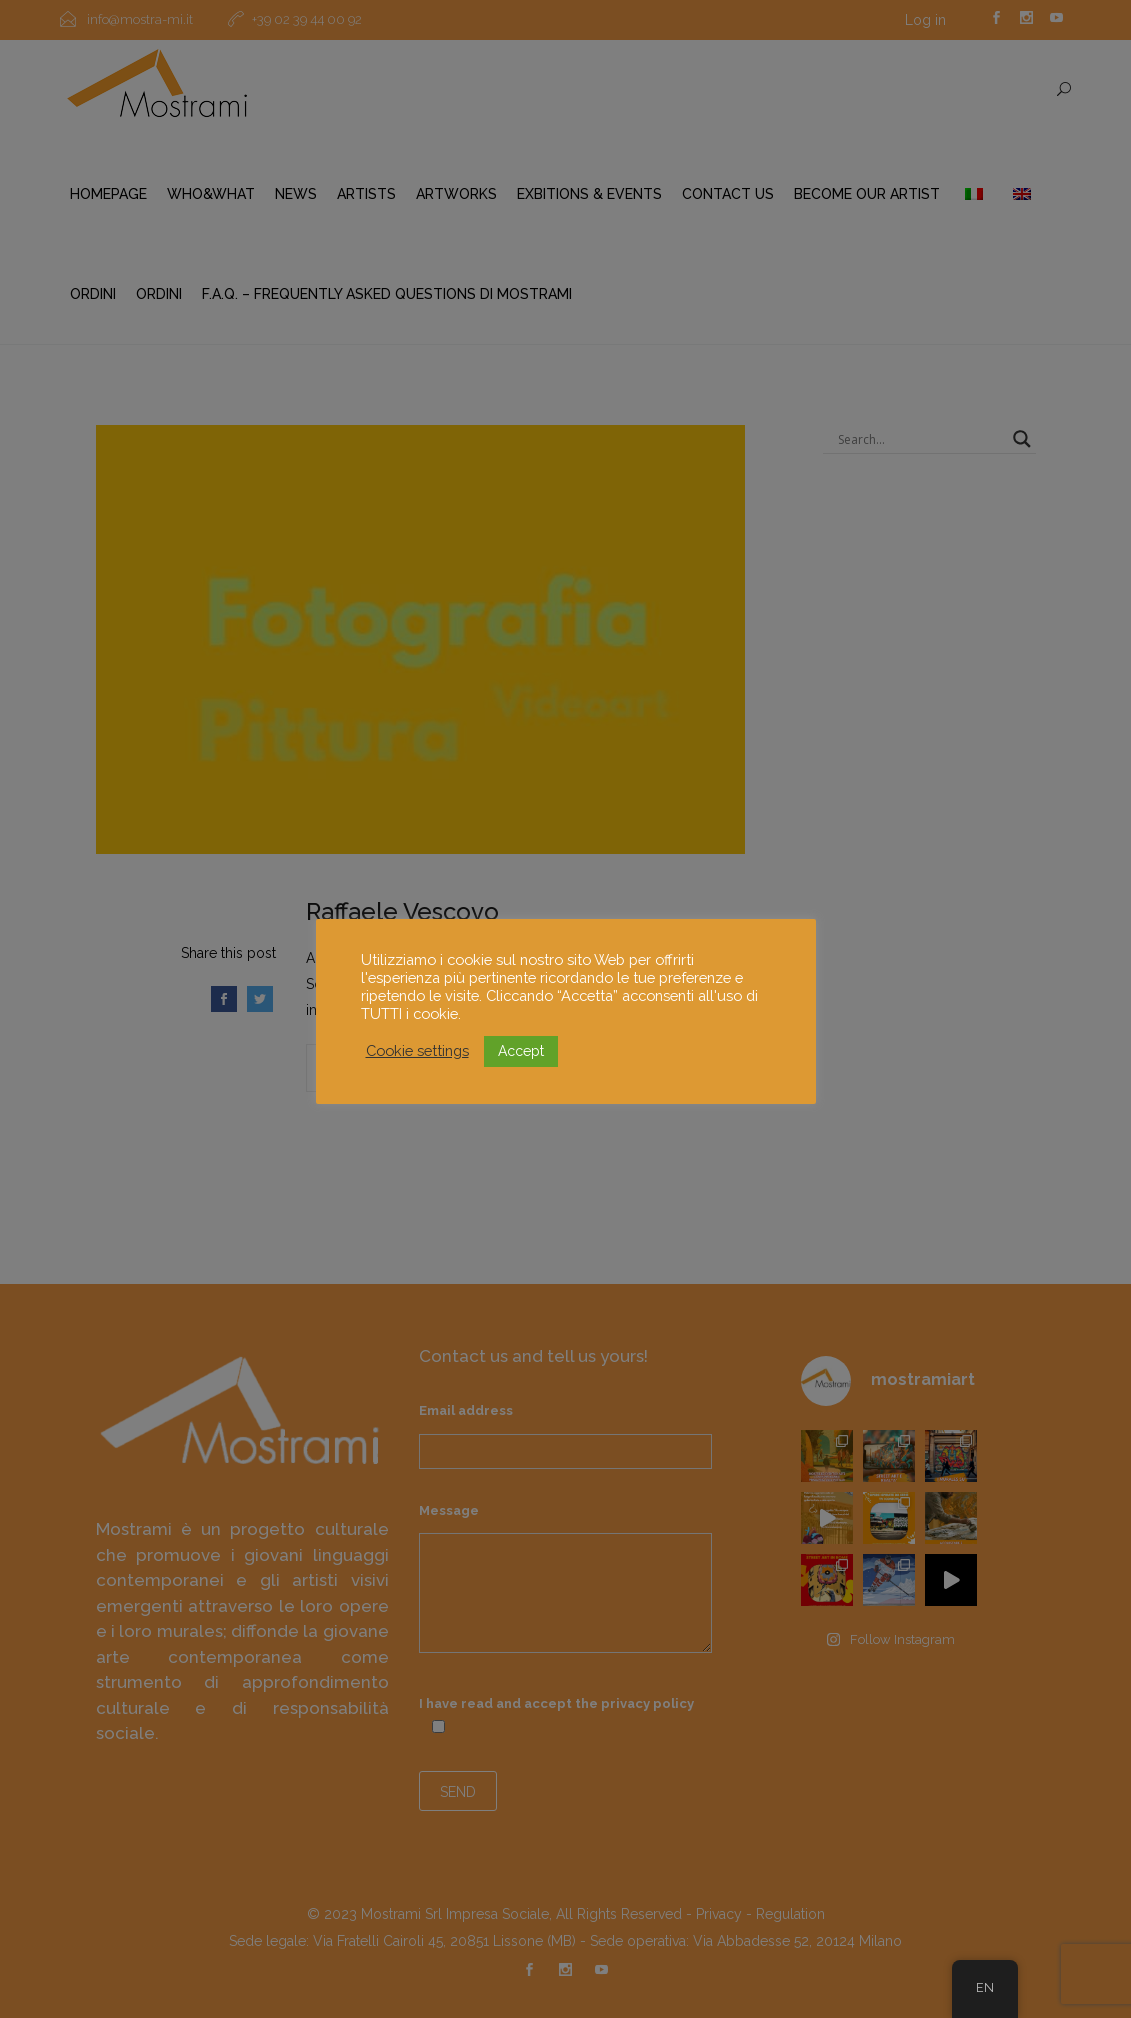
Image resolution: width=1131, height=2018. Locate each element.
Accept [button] (521, 1051)
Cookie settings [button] (417, 1050)
